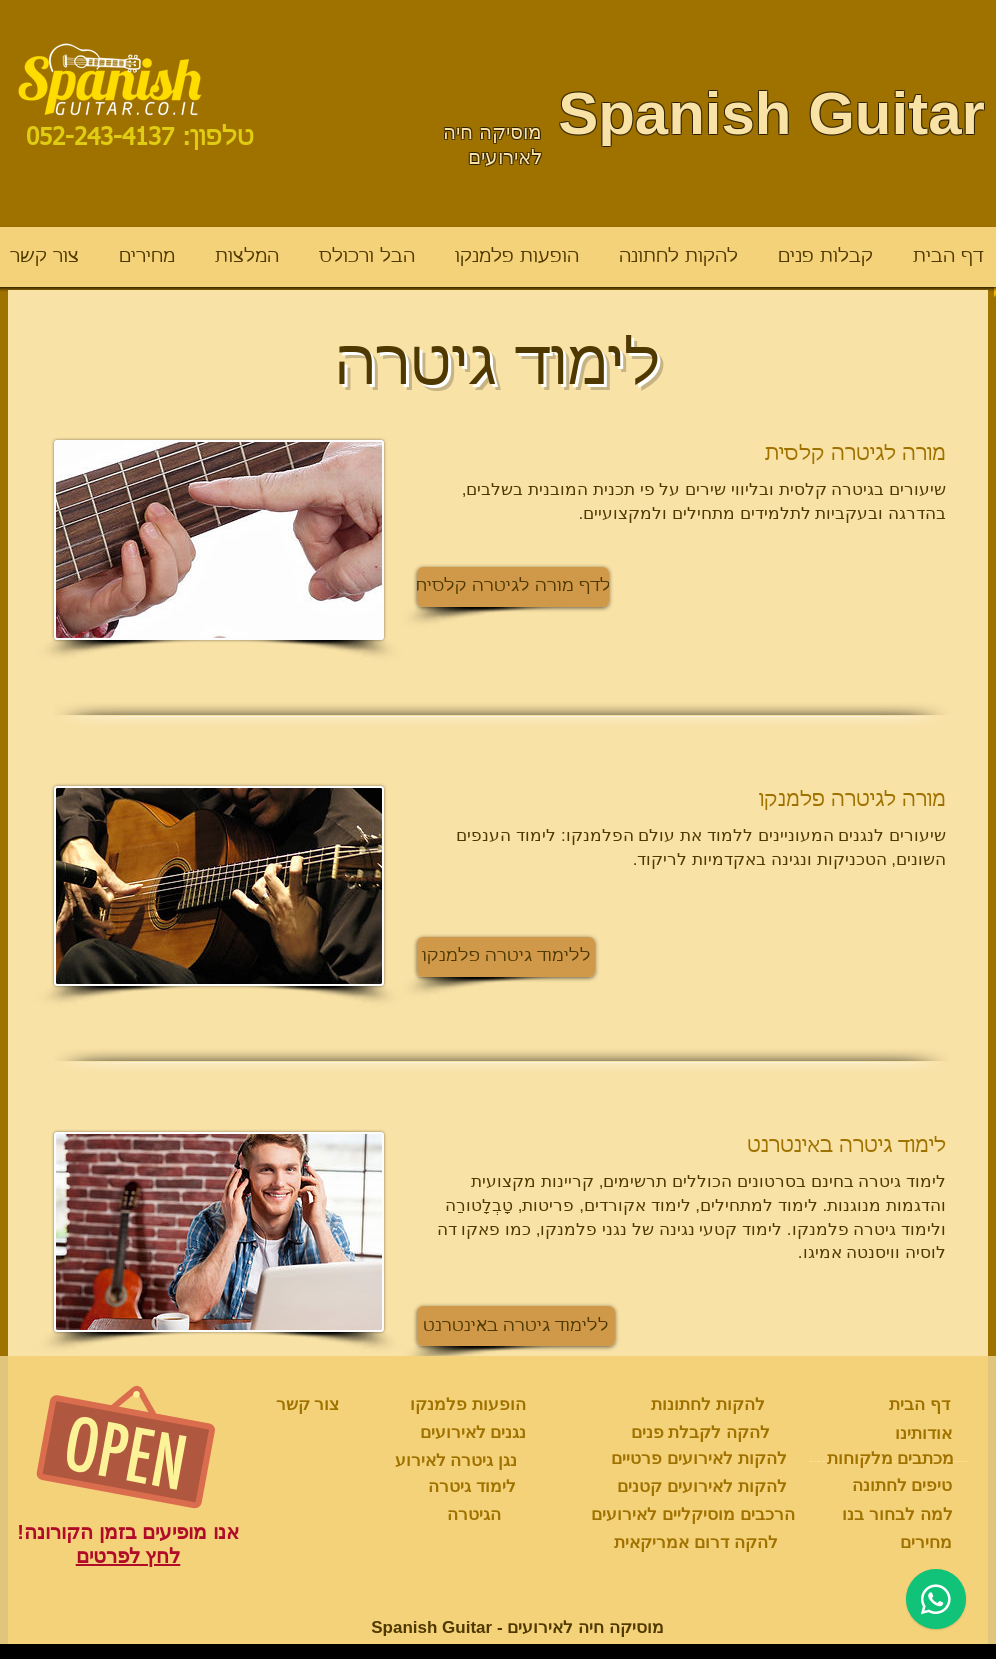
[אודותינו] (923, 1434)
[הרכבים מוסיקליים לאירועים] (693, 1515)
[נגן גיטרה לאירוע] (456, 1461)
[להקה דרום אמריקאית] (696, 1543)
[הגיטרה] (474, 1515)
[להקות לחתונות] (708, 1405)
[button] (513, 587)
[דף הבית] (919, 1404)
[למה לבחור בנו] (897, 1515)
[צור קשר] (307, 1405)
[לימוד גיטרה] (472, 1487)
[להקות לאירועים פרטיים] (699, 1459)
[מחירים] (925, 1543)
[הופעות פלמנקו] (468, 1405)
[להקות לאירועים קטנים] (702, 1487)
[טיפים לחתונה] (902, 1486)
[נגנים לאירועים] (473, 1433)
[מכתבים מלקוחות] (890, 1459)
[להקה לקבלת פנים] (700, 1433)
